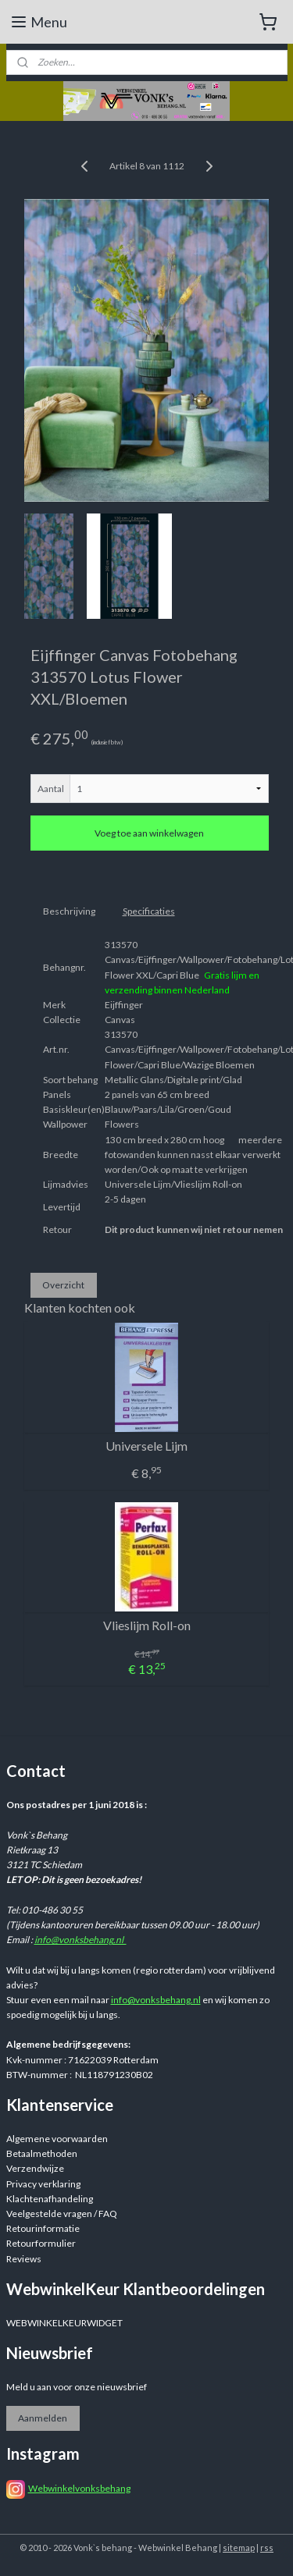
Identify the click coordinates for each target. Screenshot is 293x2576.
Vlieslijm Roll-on (147, 1625)
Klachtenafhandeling (49, 2199)
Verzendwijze (35, 2168)
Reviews (23, 2259)
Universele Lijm (146, 1445)
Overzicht (63, 1285)
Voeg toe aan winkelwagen (149, 833)
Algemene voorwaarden (57, 2138)
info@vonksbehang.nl (80, 1939)
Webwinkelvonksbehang (79, 2488)
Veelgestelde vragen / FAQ (61, 2213)
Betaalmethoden (41, 2153)
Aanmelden (42, 2418)
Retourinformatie (43, 2228)
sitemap (239, 2547)
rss (266, 2547)
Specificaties (149, 911)
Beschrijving (69, 911)
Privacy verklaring (43, 2184)
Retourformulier (41, 2243)
